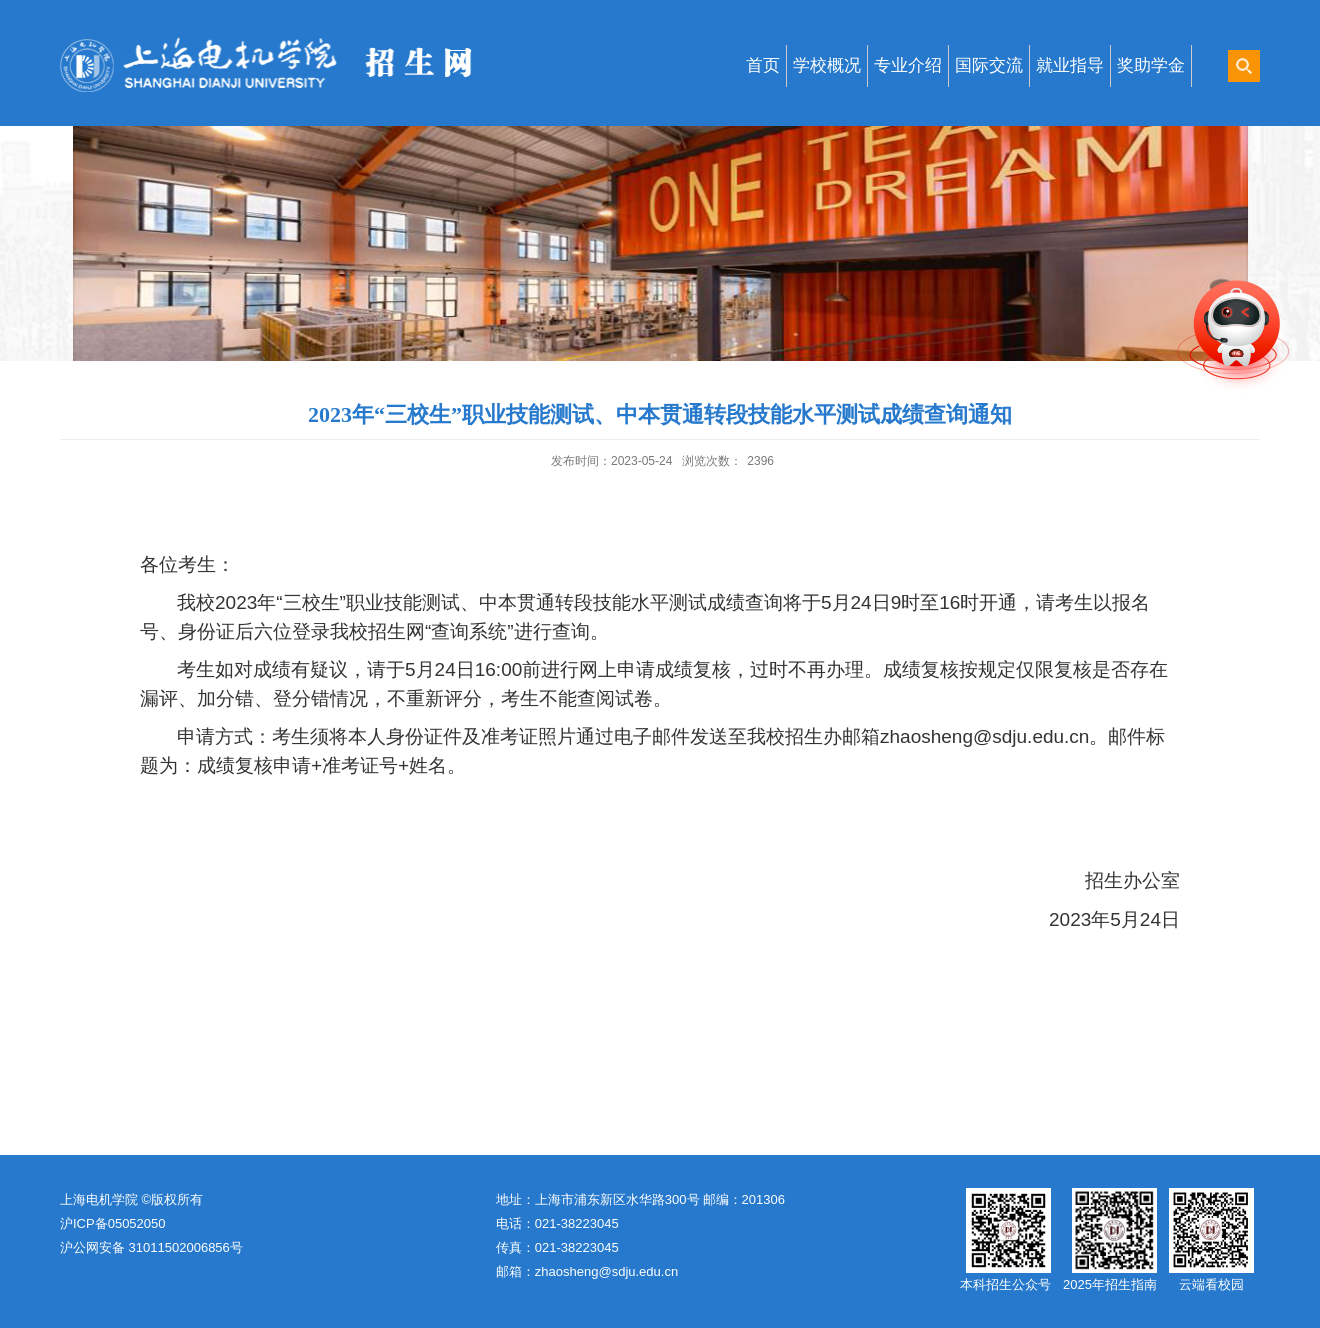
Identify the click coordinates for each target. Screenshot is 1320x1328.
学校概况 (827, 65)
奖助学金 (1151, 65)
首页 (763, 65)
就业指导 (1070, 65)
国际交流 (989, 65)
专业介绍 (908, 65)
